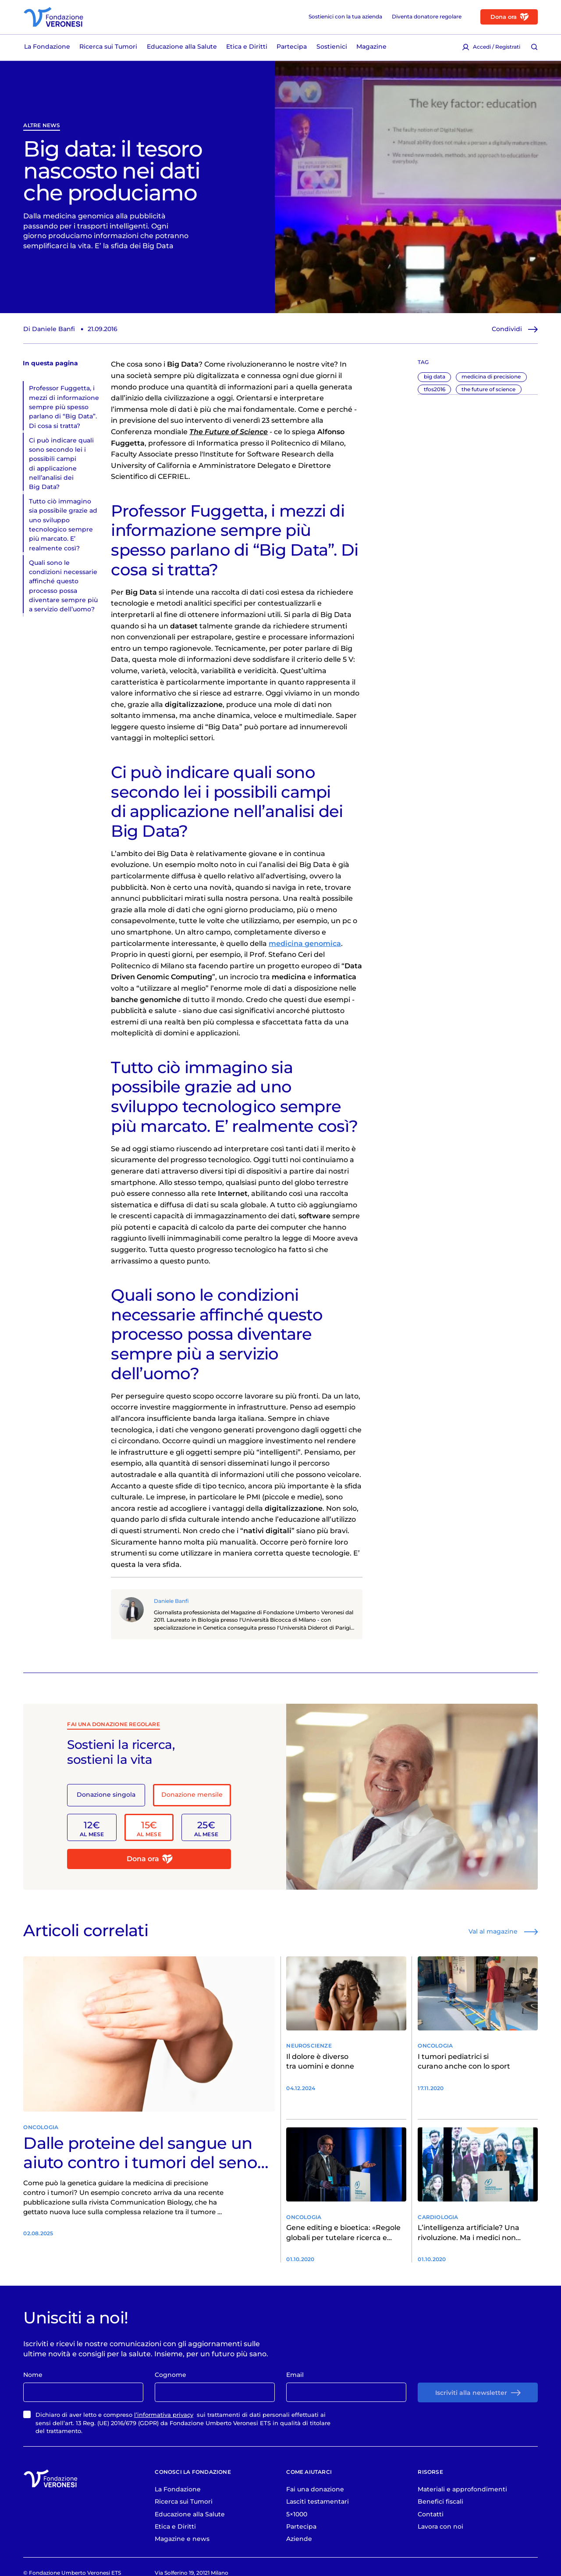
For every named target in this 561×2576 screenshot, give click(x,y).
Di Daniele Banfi (49, 329)
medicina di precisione (491, 376)
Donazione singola (106, 1794)
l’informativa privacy (163, 2414)
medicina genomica (305, 943)
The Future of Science (228, 432)
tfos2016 (434, 389)
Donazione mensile (192, 1794)
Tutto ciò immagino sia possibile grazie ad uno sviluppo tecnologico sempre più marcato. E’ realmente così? (63, 524)
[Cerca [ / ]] (534, 47)
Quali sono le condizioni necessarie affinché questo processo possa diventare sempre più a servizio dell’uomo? (63, 586)
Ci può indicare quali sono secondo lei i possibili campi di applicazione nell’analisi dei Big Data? (61, 463)
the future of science (488, 389)
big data (434, 376)
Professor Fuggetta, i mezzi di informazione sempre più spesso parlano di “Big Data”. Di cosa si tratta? (64, 406)
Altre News (41, 125)
